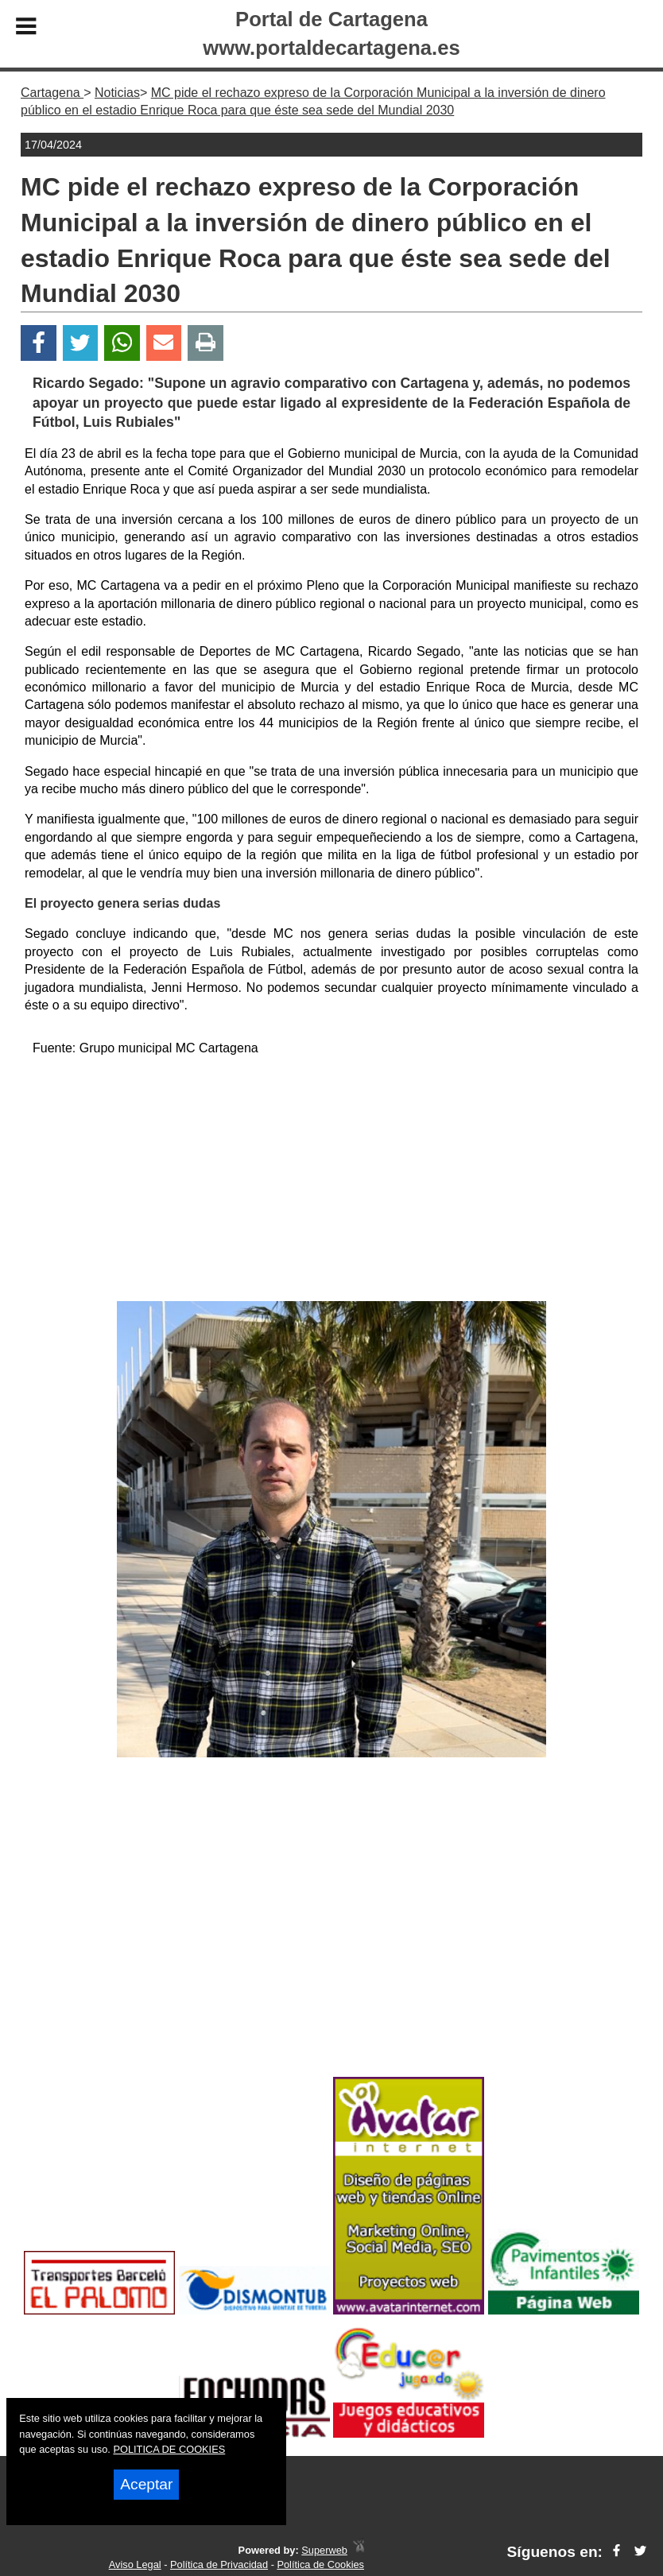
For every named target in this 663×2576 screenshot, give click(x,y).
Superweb (324, 2550)
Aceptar (146, 2484)
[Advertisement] (331, 1182)
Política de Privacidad (219, 2564)
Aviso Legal (135, 2564)
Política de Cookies (320, 2564)
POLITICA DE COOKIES (169, 2449)
